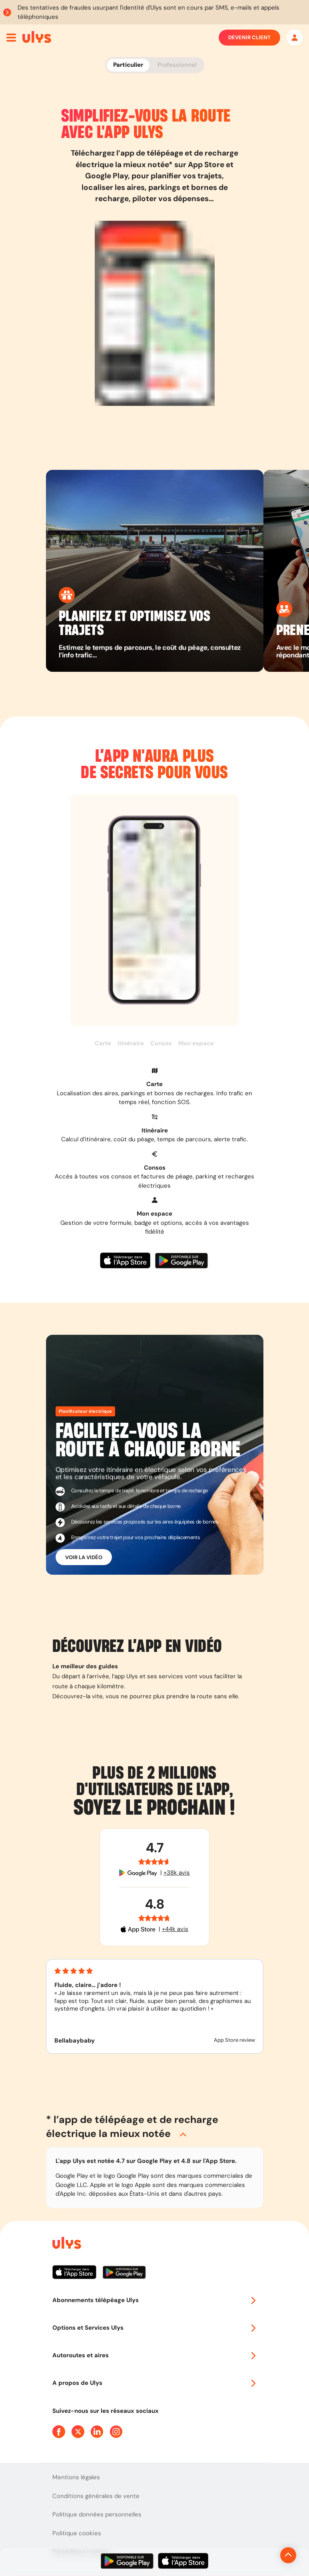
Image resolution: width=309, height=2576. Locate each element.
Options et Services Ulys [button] (154, 2328)
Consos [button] (161, 1043)
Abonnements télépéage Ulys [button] (154, 2300)
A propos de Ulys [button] (154, 2383)
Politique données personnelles (97, 2514)
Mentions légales (76, 2477)
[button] (154, 1087)
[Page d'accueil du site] (66, 2244)
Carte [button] (103, 1043)
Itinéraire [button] (131, 1043)
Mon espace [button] (196, 1043)
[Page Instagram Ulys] (116, 2431)
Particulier (128, 65)
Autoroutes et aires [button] (154, 2355)
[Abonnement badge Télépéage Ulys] (36, 37)
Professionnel (176, 65)
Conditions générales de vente (96, 2496)
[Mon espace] (295, 38)
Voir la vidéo (84, 1557)
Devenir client (249, 38)
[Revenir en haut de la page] (261, 2555)
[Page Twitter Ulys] (78, 2431)
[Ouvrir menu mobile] (11, 37)
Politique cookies (76, 2533)
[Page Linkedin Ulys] (97, 2431)
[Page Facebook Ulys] (58, 2431)
